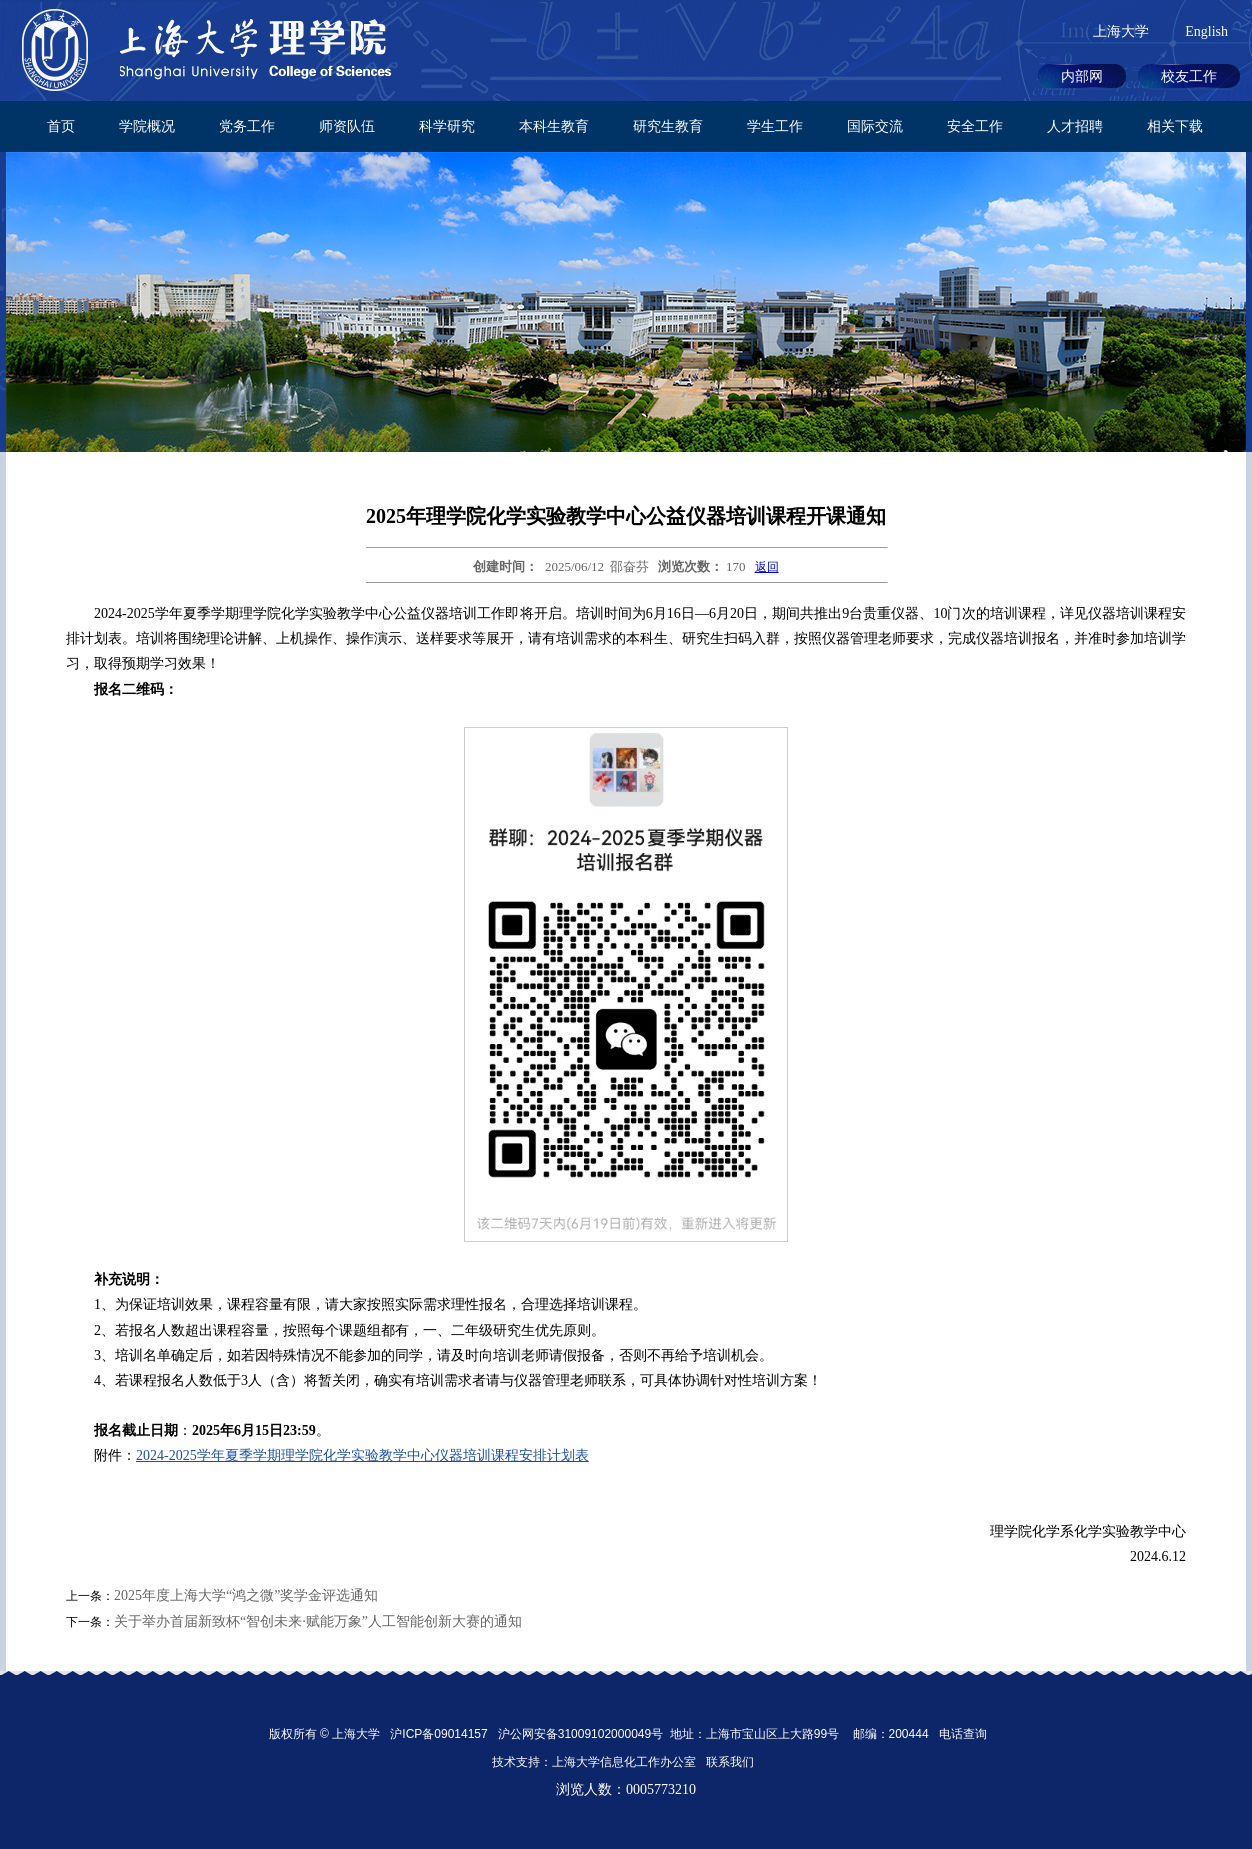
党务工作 (247, 126)
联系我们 (731, 1762)
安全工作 (975, 126)
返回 (767, 567)
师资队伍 (347, 126)
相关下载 (1175, 126)
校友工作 (1189, 76)
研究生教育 (668, 126)
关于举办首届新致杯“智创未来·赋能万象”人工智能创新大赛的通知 (318, 1621)
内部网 (1082, 76)
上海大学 (1121, 31)
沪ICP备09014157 (440, 1734)
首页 (61, 126)
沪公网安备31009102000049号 (580, 1734)
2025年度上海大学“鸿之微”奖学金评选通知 (246, 1595)
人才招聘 (1075, 126)
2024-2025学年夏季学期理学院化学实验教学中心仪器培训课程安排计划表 (362, 1455)
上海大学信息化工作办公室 (629, 1762)
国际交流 (875, 126)
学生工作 (775, 126)
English (1206, 31)
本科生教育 (554, 126)
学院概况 (147, 126)
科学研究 (447, 126)
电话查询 (963, 1734)
